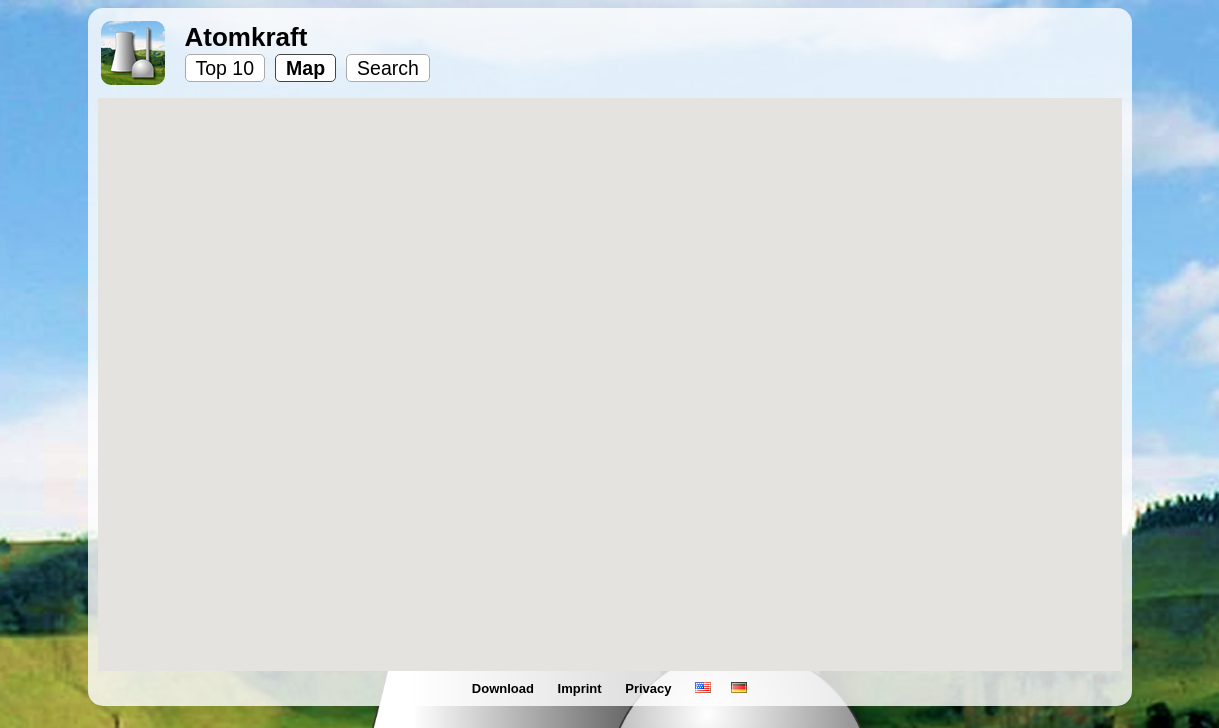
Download (505, 688)
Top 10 (225, 68)
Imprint (582, 688)
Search (388, 68)
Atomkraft (246, 37)
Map (305, 68)
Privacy (650, 688)
